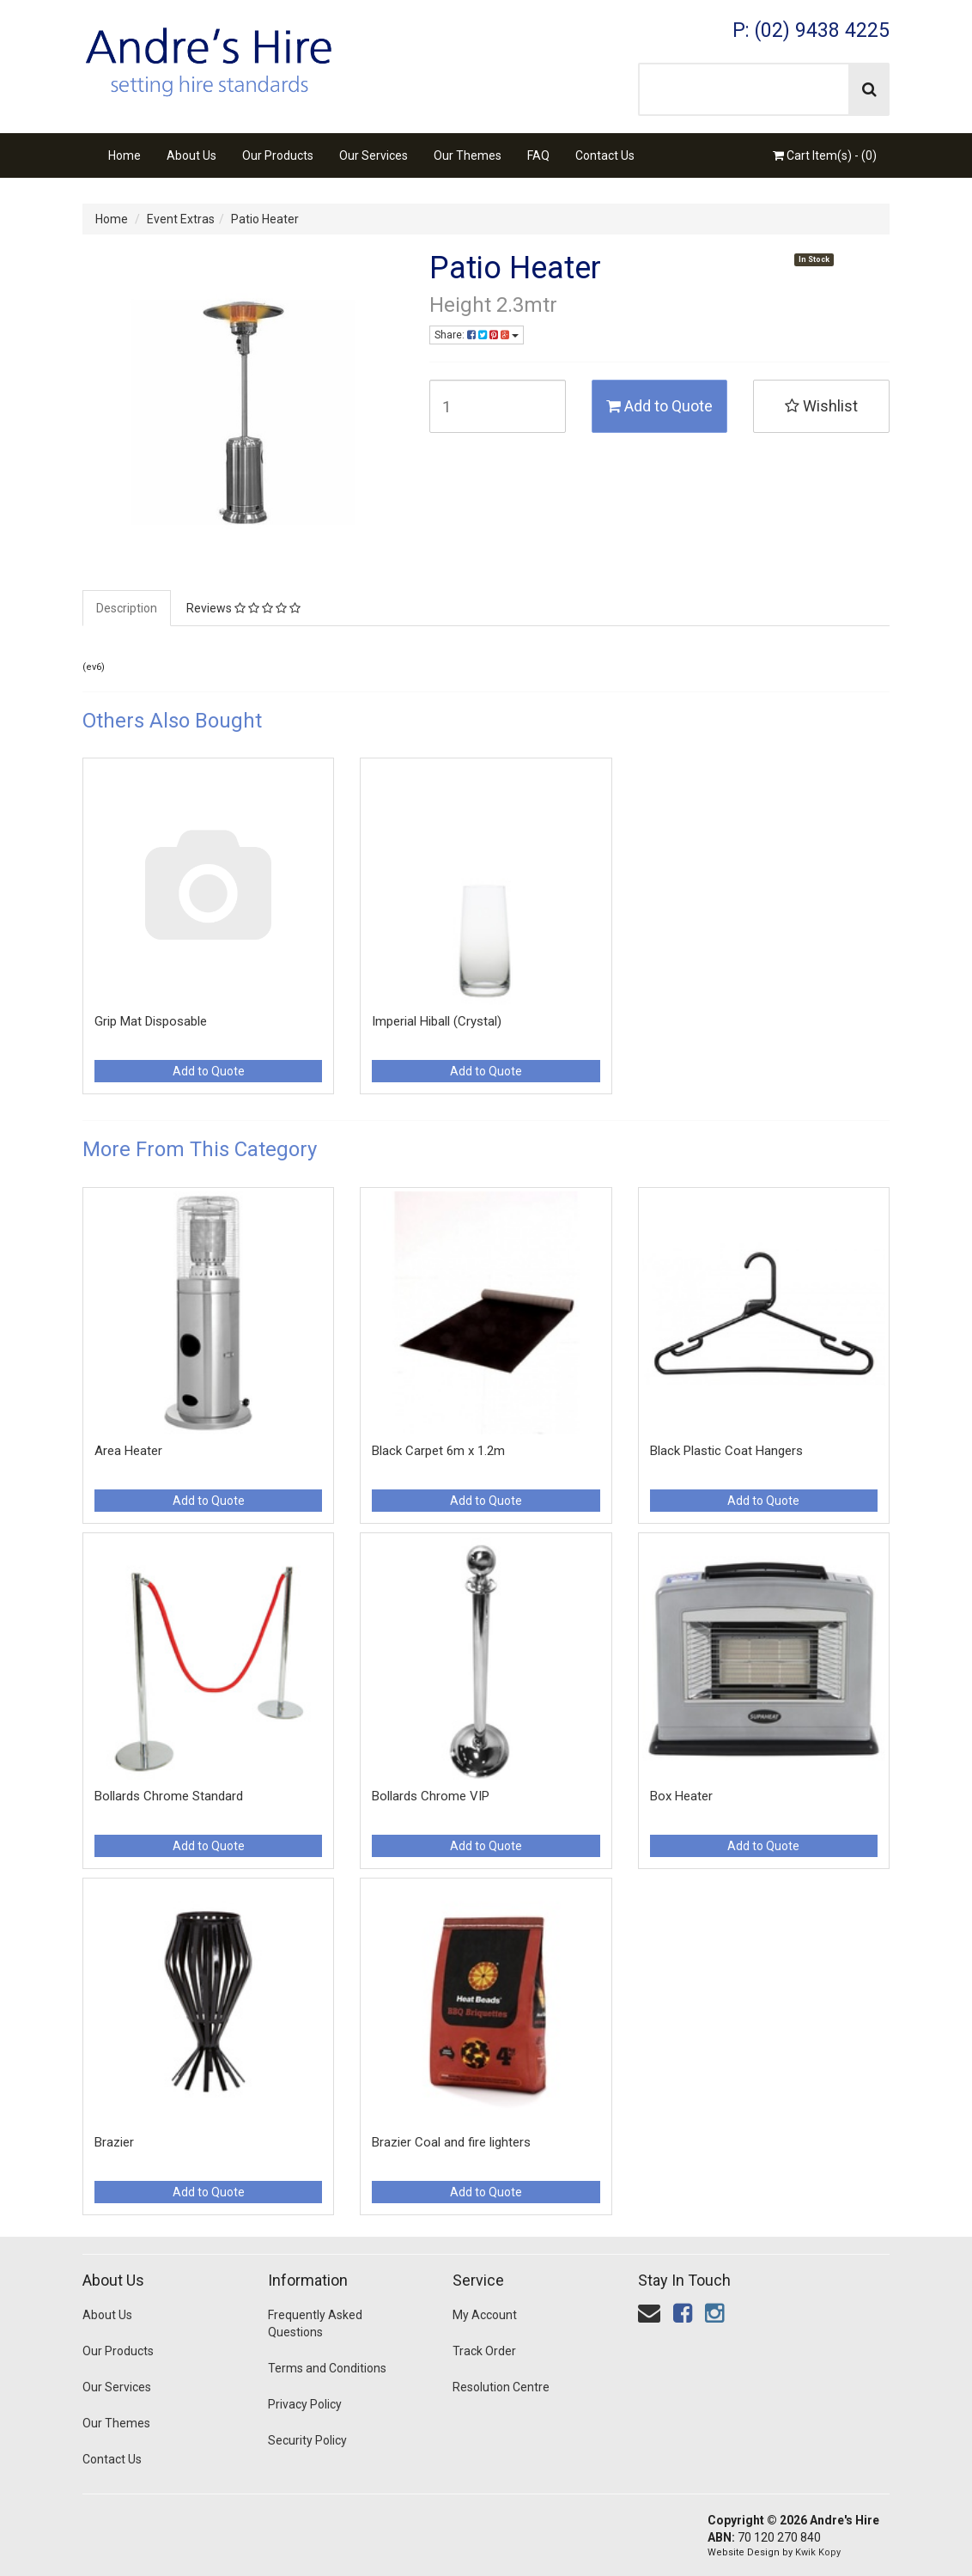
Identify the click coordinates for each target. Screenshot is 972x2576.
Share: (476, 335)
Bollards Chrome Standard (168, 1796)
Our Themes (467, 155)
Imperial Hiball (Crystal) (436, 1021)
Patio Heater (265, 219)
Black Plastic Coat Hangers (726, 1451)
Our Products (277, 155)
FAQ (538, 155)
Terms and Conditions (327, 2368)
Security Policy (307, 2440)
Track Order (484, 2351)
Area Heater (128, 1451)
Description (126, 608)
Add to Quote (659, 406)
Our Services (373, 155)
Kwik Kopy (818, 2552)
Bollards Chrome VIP (430, 1796)
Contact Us (605, 155)
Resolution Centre (501, 2387)
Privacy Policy (305, 2404)
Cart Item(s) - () (825, 155)
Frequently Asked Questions (315, 2323)
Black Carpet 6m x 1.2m (438, 1451)
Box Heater (681, 1796)
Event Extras (181, 219)
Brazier (114, 2142)
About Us (191, 155)
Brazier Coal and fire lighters (451, 2142)
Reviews (243, 608)
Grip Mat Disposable (150, 1021)
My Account (485, 2315)
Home (124, 155)
